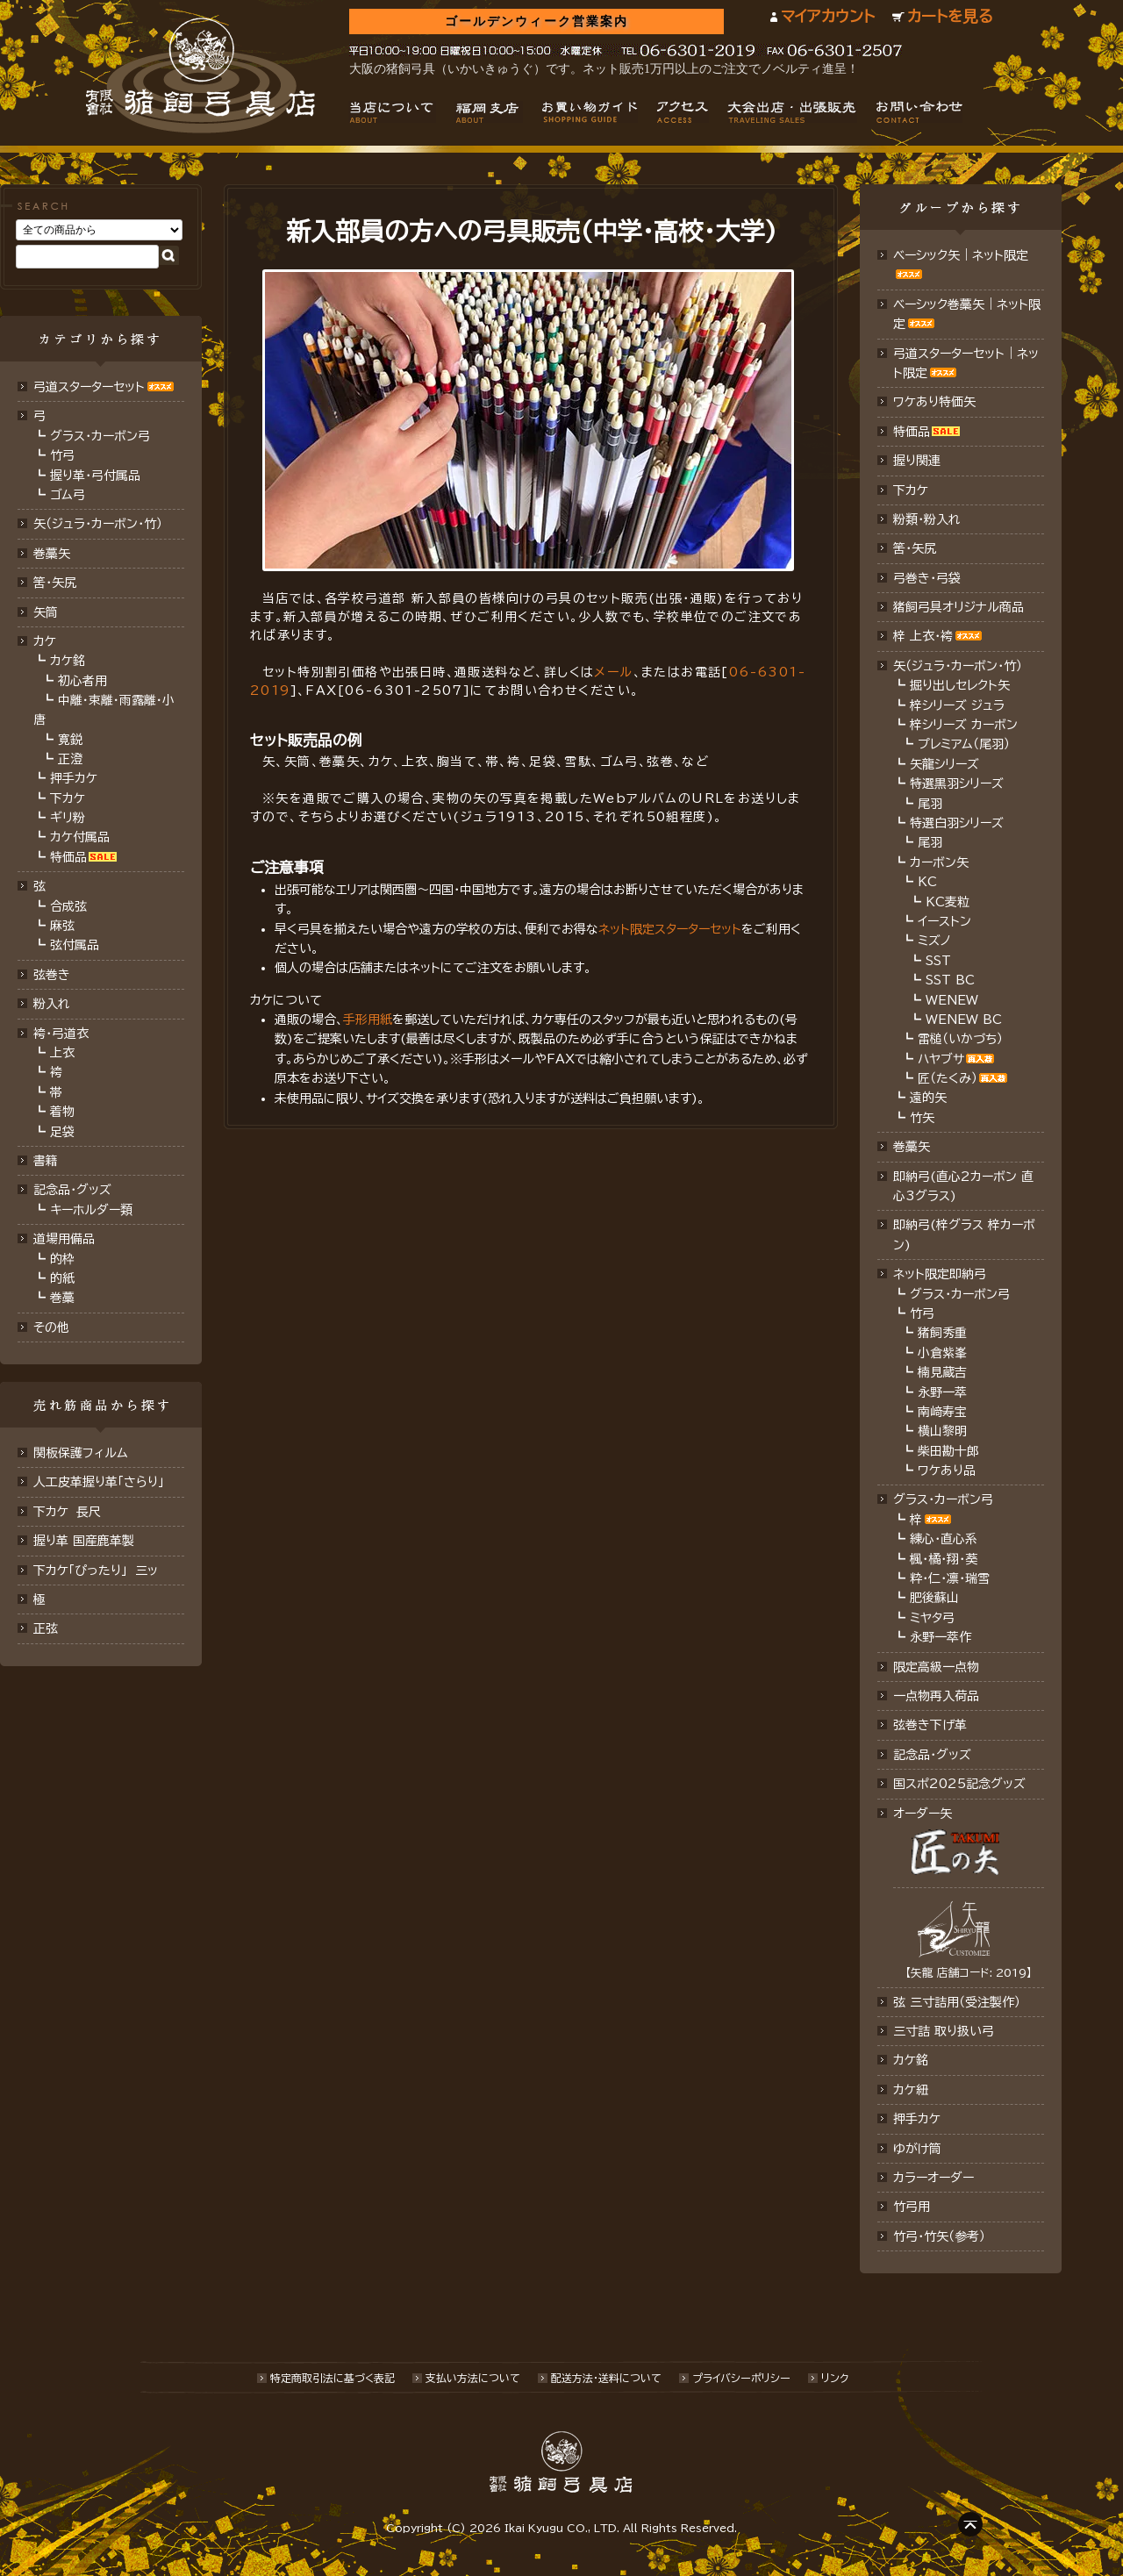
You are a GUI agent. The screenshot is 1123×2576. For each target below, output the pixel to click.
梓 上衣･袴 (923, 636)
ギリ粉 (67, 818)
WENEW (952, 1000)
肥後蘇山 (934, 1598)
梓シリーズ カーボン (964, 725)
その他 (51, 1327)
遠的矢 (928, 1097)
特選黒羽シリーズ (957, 783)
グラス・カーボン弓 (100, 436)
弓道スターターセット (89, 387)
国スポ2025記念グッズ (959, 1784)
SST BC (950, 980)
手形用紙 (367, 1019)
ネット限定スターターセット (669, 929)
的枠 (62, 1259)
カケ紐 (910, 2090)
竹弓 (62, 455)
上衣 (62, 1053)
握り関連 (917, 460)
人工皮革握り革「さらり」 (98, 1482)
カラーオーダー (933, 2178)
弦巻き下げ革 (930, 1725)
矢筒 (45, 612)
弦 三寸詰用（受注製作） (956, 2002)
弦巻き (51, 975)
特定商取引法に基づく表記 (332, 2377)
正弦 (45, 1628)
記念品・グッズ (72, 1190)
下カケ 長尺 (67, 1512)
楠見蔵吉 (942, 1372)
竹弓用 (911, 2206)
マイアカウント (828, 16)
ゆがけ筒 (917, 2149)
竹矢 (922, 1118)
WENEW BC (964, 1019)
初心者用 (82, 681)
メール (613, 672)
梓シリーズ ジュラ (957, 705)
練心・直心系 (943, 1539)
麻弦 (62, 925)
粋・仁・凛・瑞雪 (950, 1578)
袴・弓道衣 (61, 1033)
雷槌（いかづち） (960, 1039)
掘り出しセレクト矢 (960, 685)
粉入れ (51, 1004)
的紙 (62, 1278)
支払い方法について (473, 2377)
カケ (44, 641)
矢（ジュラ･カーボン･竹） (97, 524)
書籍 (45, 1161)
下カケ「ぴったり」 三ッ (95, 1570)
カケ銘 (67, 661)
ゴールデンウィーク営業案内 (536, 21)
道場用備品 (64, 1239)
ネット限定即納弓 (939, 1274)
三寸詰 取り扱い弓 (943, 2031)
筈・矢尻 (914, 548)
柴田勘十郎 (948, 1451)
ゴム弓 (67, 495)
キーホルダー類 (91, 1210)
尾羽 (930, 804)
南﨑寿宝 (942, 1412)
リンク (834, 2377)
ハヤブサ (941, 1059)
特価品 (68, 857)
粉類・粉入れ (927, 519)
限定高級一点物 (936, 1667)
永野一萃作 (940, 1637)
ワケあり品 (947, 1470)
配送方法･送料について (606, 2377)
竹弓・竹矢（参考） (939, 2236)
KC (927, 882)
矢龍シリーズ (944, 764)
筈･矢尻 (54, 582)
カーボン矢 (939, 862)
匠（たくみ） (947, 1078)
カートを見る (950, 16)
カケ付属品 (80, 837)
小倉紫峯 (942, 1353)
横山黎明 (942, 1431)
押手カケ (73, 778)
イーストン (944, 921)
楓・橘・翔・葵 (943, 1559)
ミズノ (934, 940)
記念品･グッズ (932, 1755)
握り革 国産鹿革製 (83, 1541)
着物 (62, 1112)
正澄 (70, 759)
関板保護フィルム (80, 1453)
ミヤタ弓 (932, 1618)
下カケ (67, 798)
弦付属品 (74, 945)
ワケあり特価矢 (934, 402)
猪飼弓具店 (200, 75)
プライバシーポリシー (741, 2377)
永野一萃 (942, 1392)
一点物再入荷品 (936, 1696)
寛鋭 (70, 739)
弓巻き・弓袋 (927, 578)
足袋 (62, 1132)
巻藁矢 (51, 553)
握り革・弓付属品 (95, 475)
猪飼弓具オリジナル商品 (958, 607)
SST (938, 961)
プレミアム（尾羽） (964, 744)
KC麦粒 (947, 902)
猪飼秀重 (942, 1333)
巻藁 (62, 1298)
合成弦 (68, 906)
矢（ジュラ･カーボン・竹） (957, 666)
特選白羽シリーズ (957, 823)
